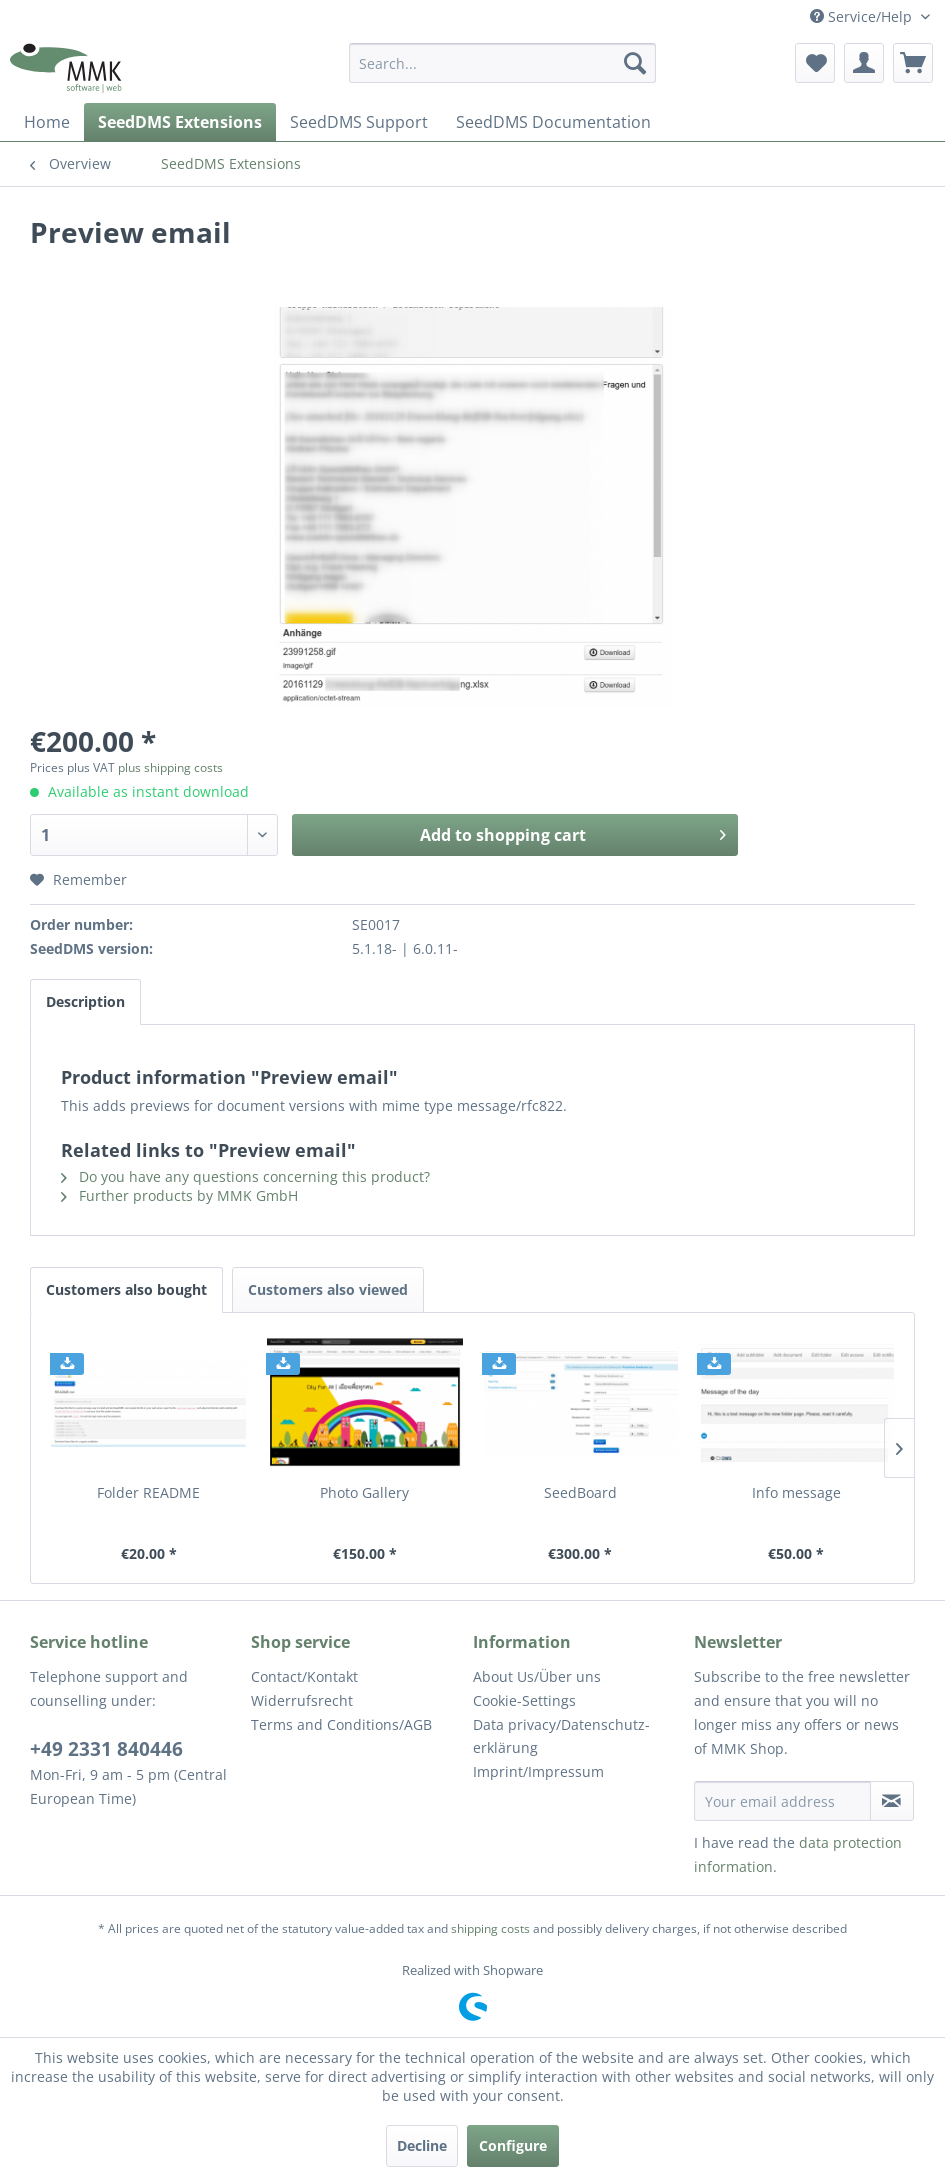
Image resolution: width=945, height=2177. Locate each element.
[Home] (47, 122)
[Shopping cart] (913, 63)
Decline (422, 2145)
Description (85, 1001)
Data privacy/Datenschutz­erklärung (561, 1736)
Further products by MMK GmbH (179, 1195)
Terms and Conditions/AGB (341, 1724)
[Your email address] (782, 1801)
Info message (796, 1492)
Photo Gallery (364, 1492)
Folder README (148, 1492)
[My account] (864, 63)
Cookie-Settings (524, 1700)
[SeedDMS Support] (359, 122)
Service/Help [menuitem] (863, 16)
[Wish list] (815, 63)
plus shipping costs (170, 767)
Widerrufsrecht (302, 1700)
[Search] (635, 63)
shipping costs (490, 1928)
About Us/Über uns (537, 1676)
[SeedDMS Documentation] (553, 122)
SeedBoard (580, 1492)
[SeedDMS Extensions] (180, 122)
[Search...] (502, 63)
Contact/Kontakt (304, 1676)
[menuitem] (502, 63)
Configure (513, 2145)
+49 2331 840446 (106, 1749)
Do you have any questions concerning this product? (245, 1176)
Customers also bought (126, 1289)
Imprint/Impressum (538, 1771)
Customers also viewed (328, 1289)
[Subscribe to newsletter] (892, 1801)
